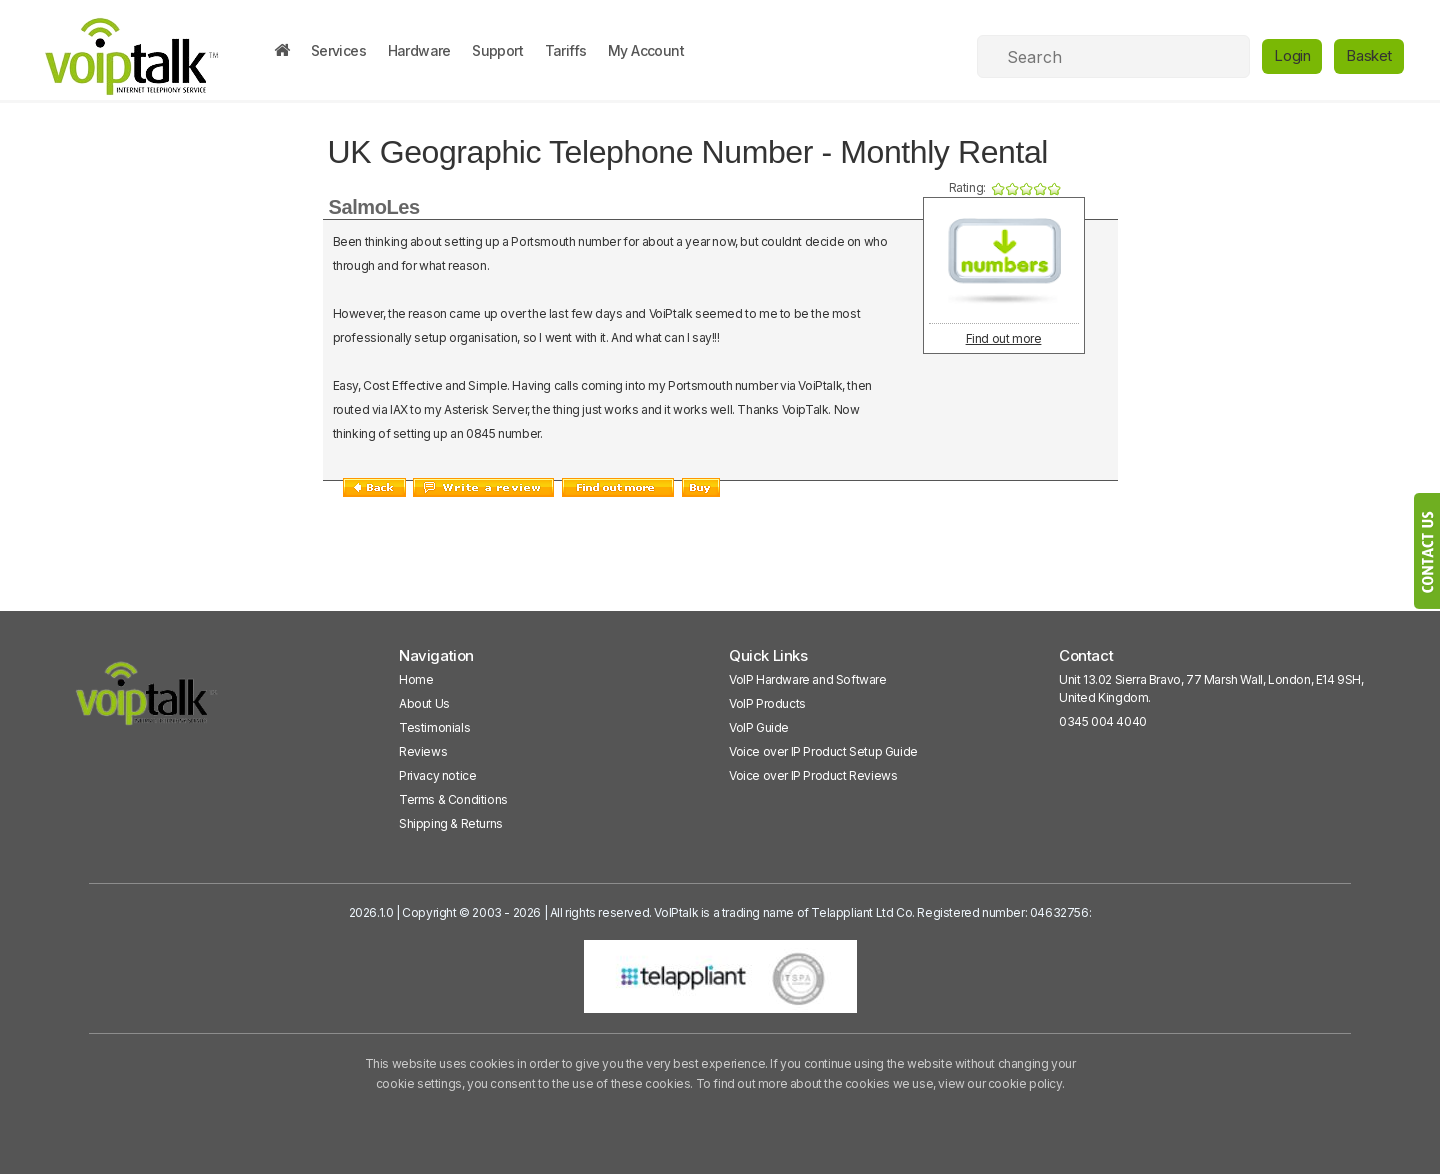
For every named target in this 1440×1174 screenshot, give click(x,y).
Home (416, 679)
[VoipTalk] (147, 702)
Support (497, 50)
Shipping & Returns (451, 823)
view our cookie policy (999, 1083)
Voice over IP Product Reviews (813, 775)
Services (338, 50)
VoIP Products (767, 703)
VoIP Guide (759, 727)
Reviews (423, 751)
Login (1292, 55)
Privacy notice (437, 775)
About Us (424, 703)
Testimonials (434, 727)
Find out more (1004, 338)
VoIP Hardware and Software (808, 679)
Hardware (419, 50)
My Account (646, 50)
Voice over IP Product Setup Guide (823, 751)
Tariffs (566, 50)
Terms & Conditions (453, 799)
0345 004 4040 (1103, 721)
